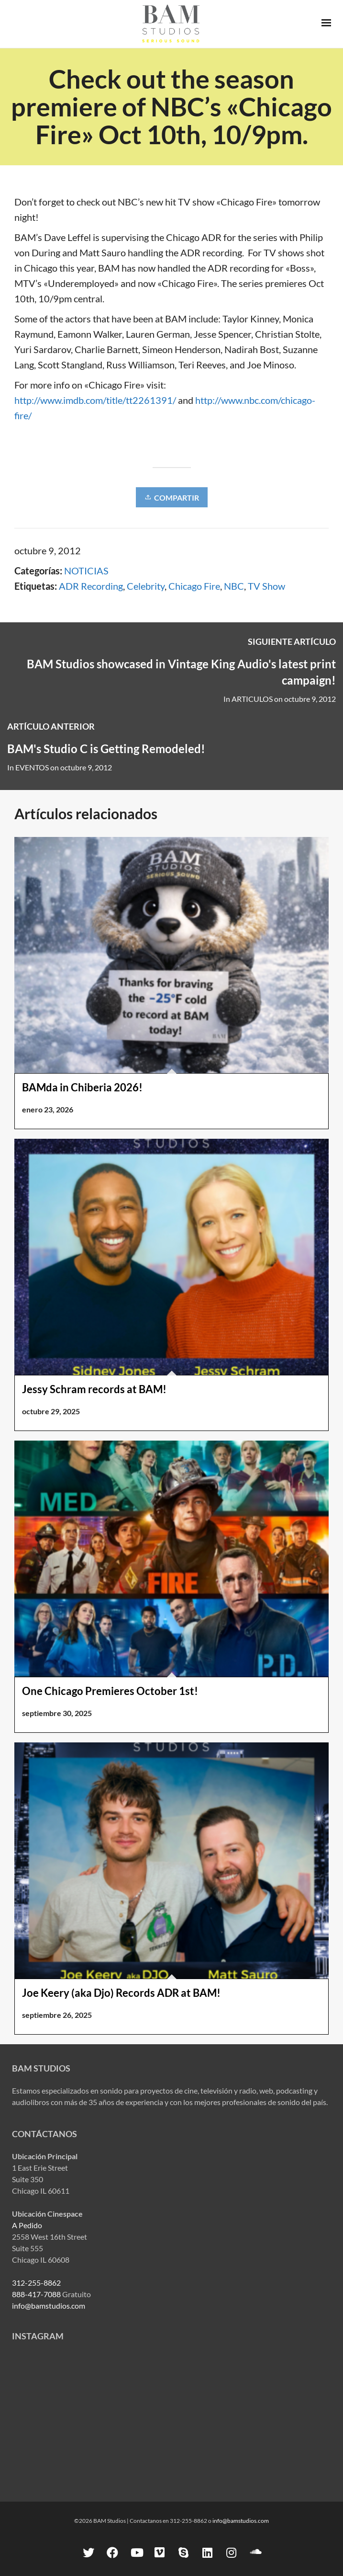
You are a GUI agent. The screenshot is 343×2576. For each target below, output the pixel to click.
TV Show (266, 586)
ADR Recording (91, 586)
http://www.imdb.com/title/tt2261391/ (95, 400)
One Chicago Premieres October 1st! (110, 1690)
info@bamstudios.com (48, 2305)
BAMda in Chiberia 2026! (82, 1087)
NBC (234, 586)
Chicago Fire (194, 586)
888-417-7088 (36, 2294)
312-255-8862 (36, 2282)
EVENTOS (32, 767)
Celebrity (146, 586)
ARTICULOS (252, 698)
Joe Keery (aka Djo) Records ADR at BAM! (121, 1992)
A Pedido (27, 2225)
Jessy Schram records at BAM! (94, 1389)
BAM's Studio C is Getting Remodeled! (106, 749)
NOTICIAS (86, 570)
